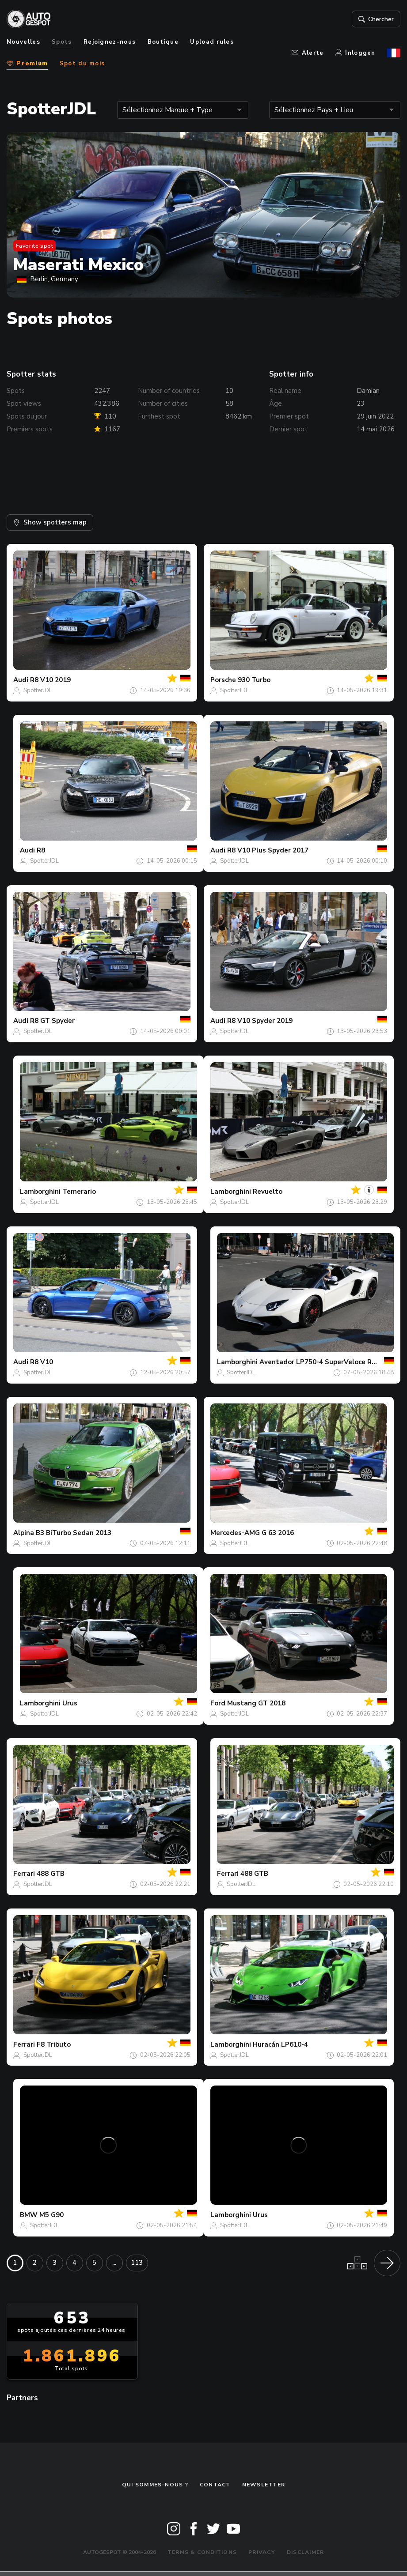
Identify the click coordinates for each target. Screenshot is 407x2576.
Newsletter (263, 2484)
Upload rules (212, 42)
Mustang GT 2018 (256, 1703)
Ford (217, 1703)
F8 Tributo (54, 2044)
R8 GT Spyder (52, 1020)
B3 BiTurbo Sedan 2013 (73, 1532)
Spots (62, 42)
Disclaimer (305, 2552)
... (114, 2262)
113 (137, 2262)
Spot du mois (82, 64)
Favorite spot (34, 245)
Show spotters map (50, 522)
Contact (215, 2484)
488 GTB (51, 1873)
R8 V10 (41, 1362)
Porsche (223, 679)
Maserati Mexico (78, 264)
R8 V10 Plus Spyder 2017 (267, 850)
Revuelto (267, 1191)
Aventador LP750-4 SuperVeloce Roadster (328, 1362)
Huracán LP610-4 (280, 2044)
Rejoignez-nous (110, 42)
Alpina (23, 1532)
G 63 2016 (278, 1532)
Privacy (261, 2552)
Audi (20, 679)
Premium (27, 64)
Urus (69, 1703)
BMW (29, 2214)
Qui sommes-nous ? (155, 2484)
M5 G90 (51, 2214)
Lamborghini (40, 1191)
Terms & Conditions (202, 2552)
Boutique (163, 42)
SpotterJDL (37, 690)
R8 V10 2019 (50, 679)
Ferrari (24, 1873)
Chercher (374, 19)
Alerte (307, 53)
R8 (41, 850)
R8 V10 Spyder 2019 (260, 1020)
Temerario (79, 1191)
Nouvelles (23, 42)
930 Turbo (254, 679)
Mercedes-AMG (235, 1532)
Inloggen (355, 53)
